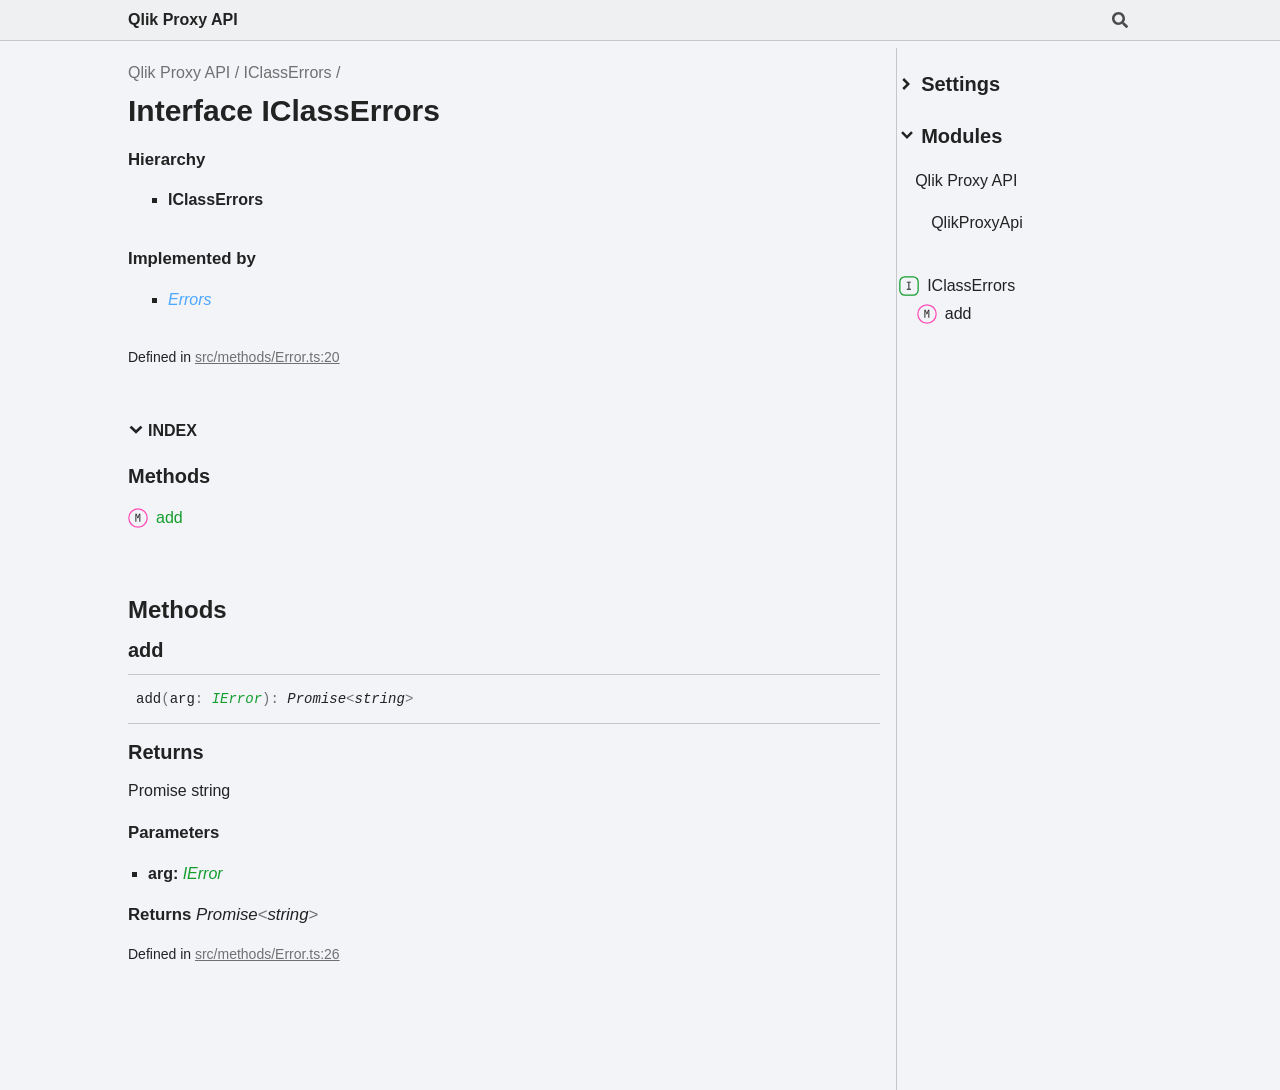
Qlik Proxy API (183, 19)
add (968, 306)
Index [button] (162, 430)
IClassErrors (288, 72)
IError (237, 699)
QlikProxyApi (1001, 214)
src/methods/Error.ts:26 (267, 954)
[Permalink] (182, 650)
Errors (190, 299)
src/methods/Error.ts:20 (267, 357)
